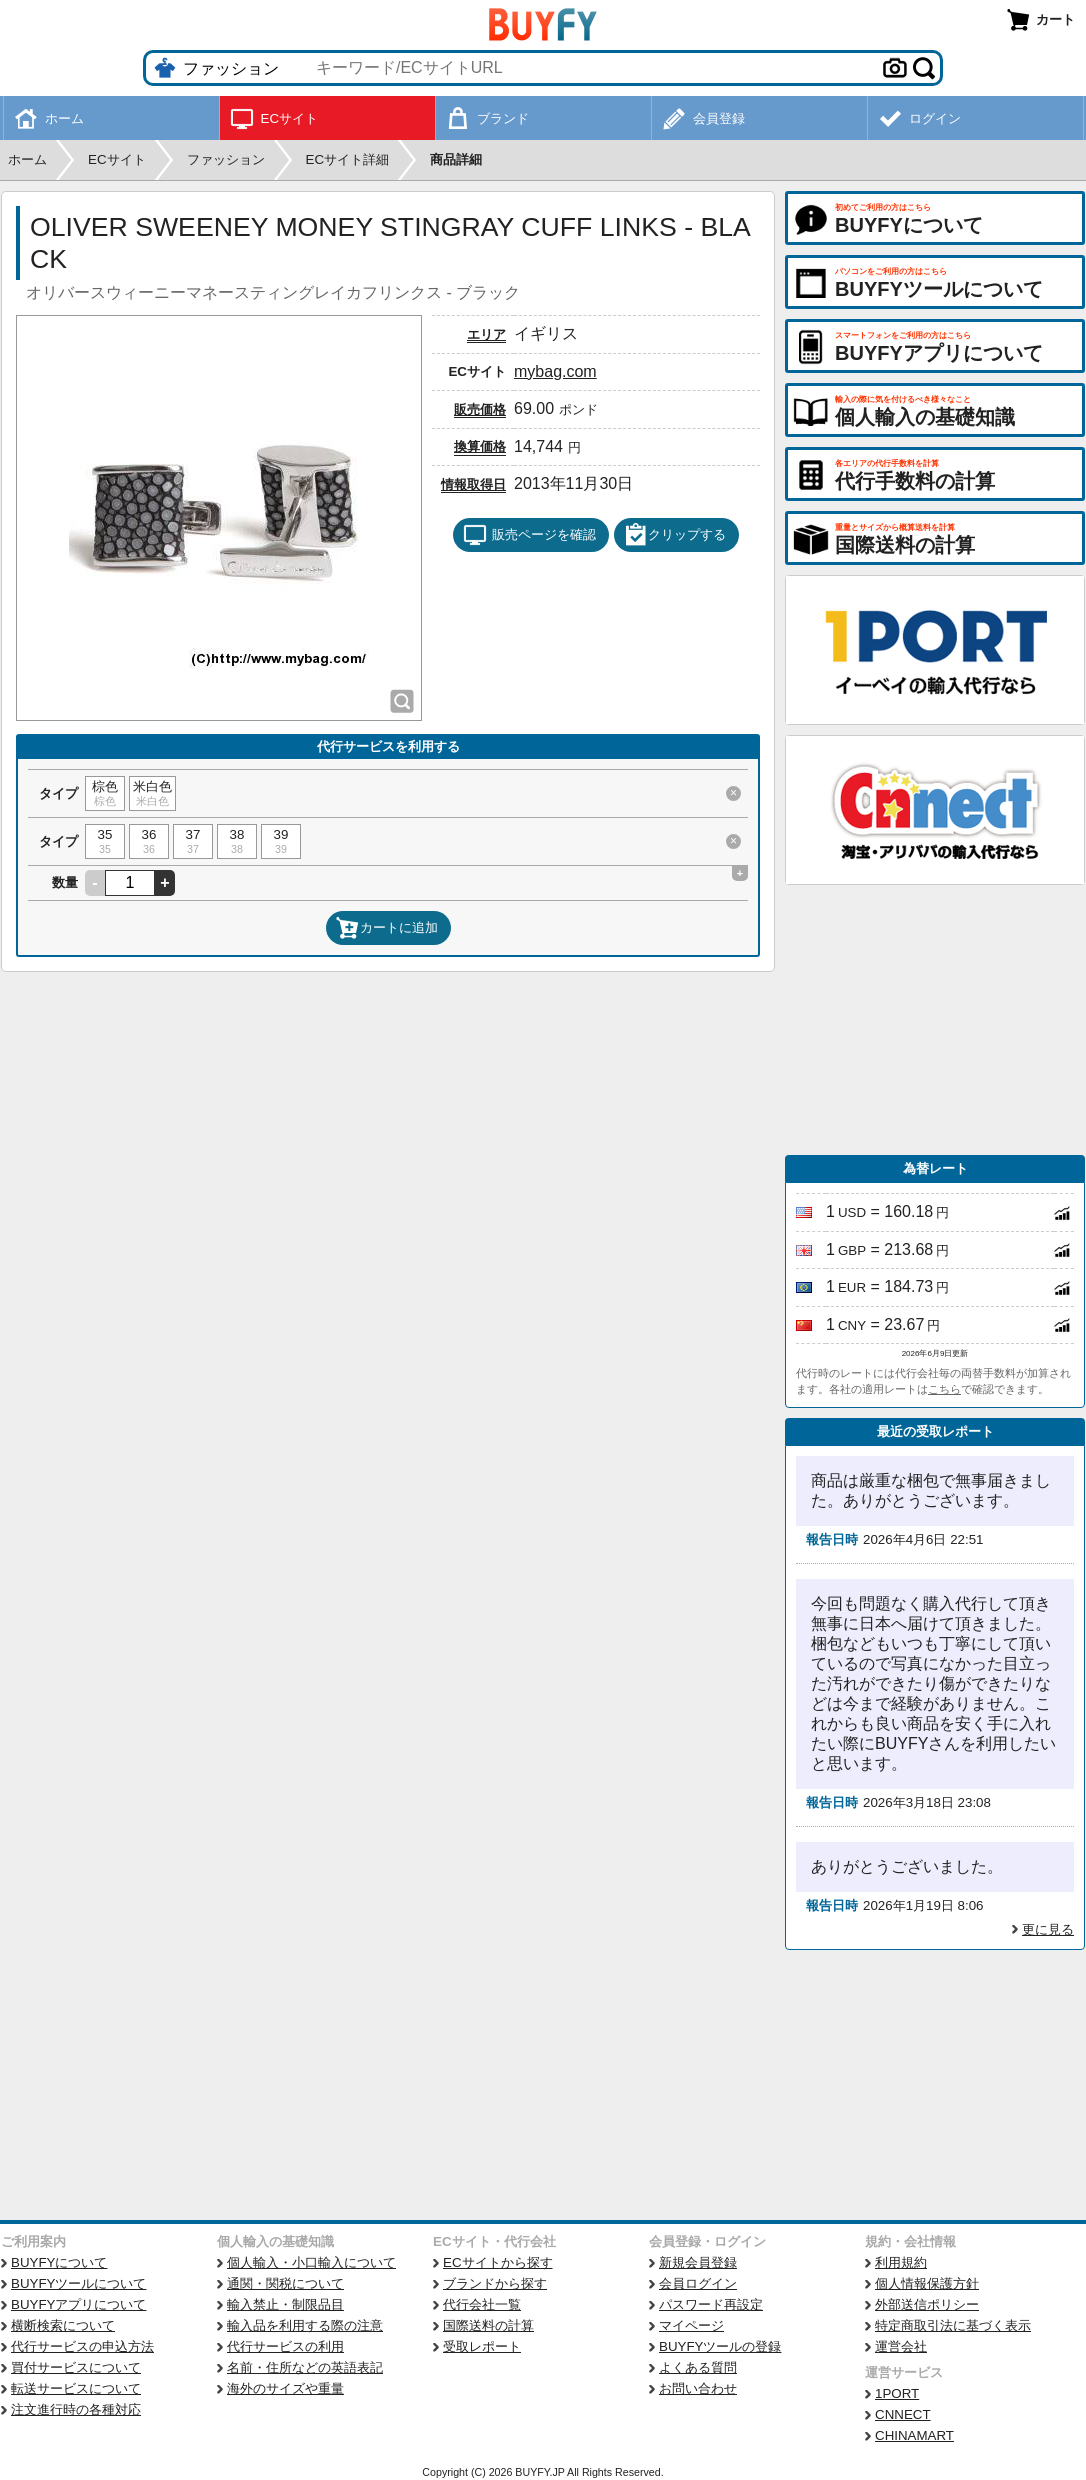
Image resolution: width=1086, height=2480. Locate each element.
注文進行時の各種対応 (76, 2409)
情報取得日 (473, 484)
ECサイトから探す (498, 2262)
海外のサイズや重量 (285, 2388)
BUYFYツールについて (78, 2283)
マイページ (691, 2325)
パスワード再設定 (711, 2304)
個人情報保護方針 (927, 2283)
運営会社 (901, 2346)
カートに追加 (387, 928)
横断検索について (63, 2325)
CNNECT (903, 2414)
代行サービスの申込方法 (82, 2346)
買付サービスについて (76, 2367)
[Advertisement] (935, 1020)
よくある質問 (698, 2367)
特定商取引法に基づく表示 (953, 2325)
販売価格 (480, 409)
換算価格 (480, 446)
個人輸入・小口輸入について (311, 2262)
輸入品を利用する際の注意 (305, 2325)
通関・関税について (285, 2283)
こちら (944, 1389)
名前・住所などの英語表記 (305, 2367)
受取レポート (482, 2346)
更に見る (1048, 1929)
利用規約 (901, 2262)
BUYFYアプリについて (78, 2304)
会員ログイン (698, 2283)
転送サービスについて (76, 2388)
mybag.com (555, 371)
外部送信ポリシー (927, 2304)
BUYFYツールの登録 (720, 2346)
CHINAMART (914, 2435)
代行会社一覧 (482, 2304)
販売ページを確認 (529, 535)
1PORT (897, 2393)
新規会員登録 (698, 2262)
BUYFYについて (59, 2262)
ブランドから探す (495, 2283)
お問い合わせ (698, 2388)
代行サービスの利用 (285, 2346)
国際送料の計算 (488, 2325)
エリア (486, 334)
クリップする (675, 535)
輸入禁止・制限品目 (285, 2304)
